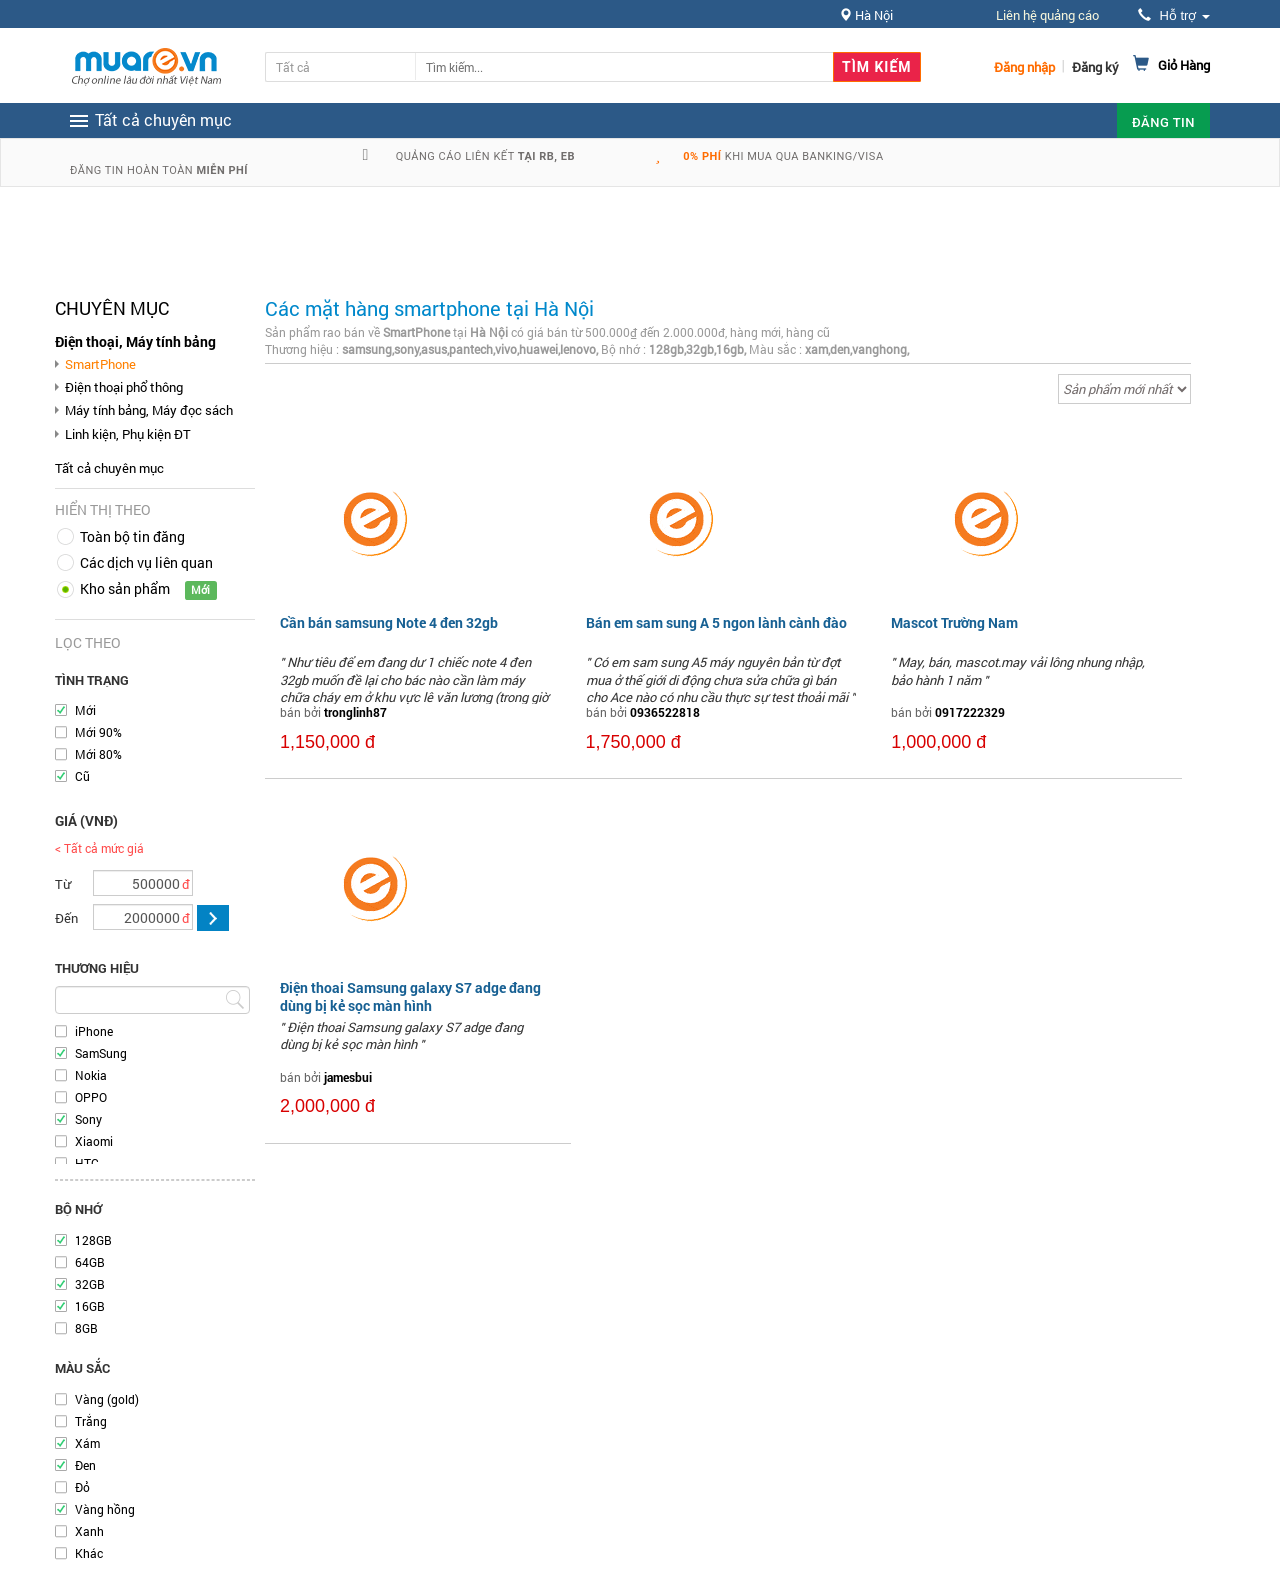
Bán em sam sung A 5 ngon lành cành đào (716, 622)
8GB (86, 1328)
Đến (66, 918)
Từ (63, 884)
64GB (90, 1262)
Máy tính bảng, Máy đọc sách (149, 410)
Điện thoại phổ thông (124, 387)
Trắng (91, 1421)
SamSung (101, 1053)
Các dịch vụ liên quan (146, 562)
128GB (93, 1240)
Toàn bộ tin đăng (132, 536)
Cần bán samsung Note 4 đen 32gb (389, 622)
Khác (89, 1553)
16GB (90, 1306)
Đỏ (82, 1487)
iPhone (94, 1031)
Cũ (82, 776)
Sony (88, 1119)
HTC (87, 1163)
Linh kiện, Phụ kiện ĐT (128, 434)
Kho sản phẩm (125, 588)
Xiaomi (94, 1141)
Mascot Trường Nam (954, 622)
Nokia (91, 1075)
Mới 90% (98, 732)
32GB (90, 1284)
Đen (85, 1465)
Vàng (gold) (107, 1399)
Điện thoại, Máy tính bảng (135, 341)
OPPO (91, 1097)
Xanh (89, 1531)
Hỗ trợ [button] (1174, 15)
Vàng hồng (105, 1509)
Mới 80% (98, 754)
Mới (85, 710)
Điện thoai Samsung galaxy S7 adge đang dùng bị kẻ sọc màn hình (410, 996)
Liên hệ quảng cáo (1047, 15)
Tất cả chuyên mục (109, 468)
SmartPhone (100, 364)
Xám (87, 1443)
